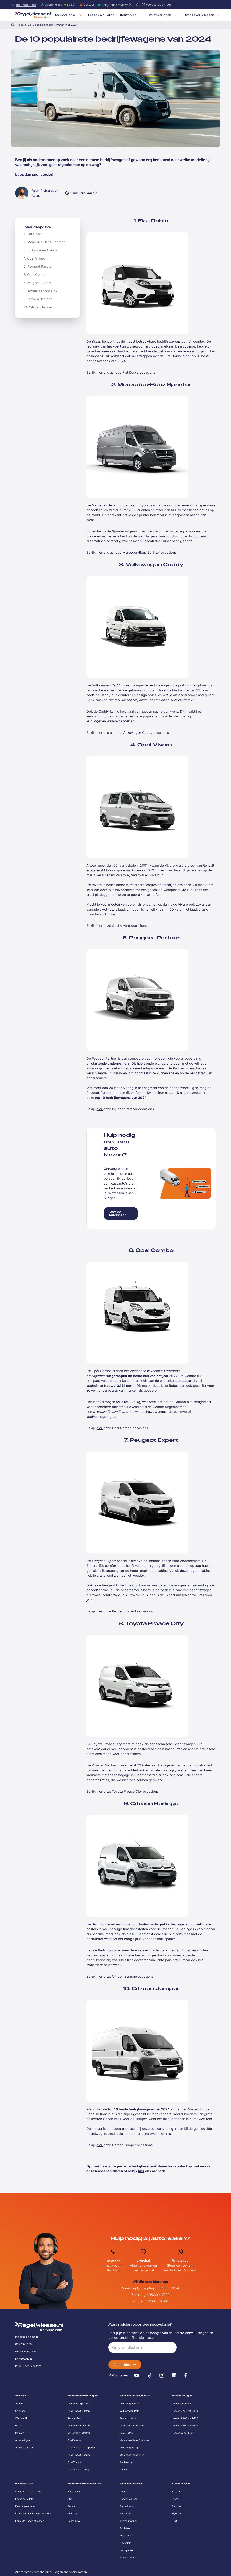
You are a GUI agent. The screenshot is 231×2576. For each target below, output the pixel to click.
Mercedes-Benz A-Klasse (134, 2425)
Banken (19, 2433)
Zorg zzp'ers (127, 2513)
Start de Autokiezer (117, 1213)
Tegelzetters (127, 2535)
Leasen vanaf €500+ (184, 2433)
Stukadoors (126, 2506)
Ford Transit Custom (78, 2411)
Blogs (18, 2425)
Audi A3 (124, 2469)
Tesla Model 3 (128, 2418)
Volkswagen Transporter (81, 2447)
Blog (20, 24)
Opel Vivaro (74, 2440)
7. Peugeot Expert (37, 282)
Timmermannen (128, 2521)
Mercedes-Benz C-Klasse (134, 2440)
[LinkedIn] (174, 2375)
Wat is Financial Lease (28, 2491)
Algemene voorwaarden (71, 2572)
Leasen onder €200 (183, 2403)
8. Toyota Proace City (40, 291)
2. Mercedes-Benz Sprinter (44, 242)
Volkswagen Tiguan (131, 2447)
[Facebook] (185, 2375)
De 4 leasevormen (25, 2506)
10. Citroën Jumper (38, 307)
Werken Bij (21, 2418)
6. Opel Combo (35, 274)
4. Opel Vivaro (34, 258)
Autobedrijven (23, 2440)
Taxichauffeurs (128, 2557)
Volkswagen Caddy (78, 2469)
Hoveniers (125, 2543)
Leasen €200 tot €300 (185, 2411)
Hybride (176, 2513)
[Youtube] (137, 2375)
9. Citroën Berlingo (37, 299)
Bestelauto (73, 2521)
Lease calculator (24, 2499)
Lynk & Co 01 (127, 2433)
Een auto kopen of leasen (29, 2521)
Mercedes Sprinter (77, 2403)
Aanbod (19, 2403)
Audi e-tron (126, 2462)
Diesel (175, 2499)
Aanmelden (122, 2364)
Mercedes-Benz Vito (79, 2425)
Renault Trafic (75, 2418)
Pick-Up (72, 2513)
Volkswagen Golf (129, 2403)
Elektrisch (177, 2506)
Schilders (125, 2528)
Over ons (20, 2411)
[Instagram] (162, 2375)
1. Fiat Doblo (33, 234)
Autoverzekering (24, 2447)
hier (100, 372)
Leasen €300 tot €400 (185, 2418)
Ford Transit (74, 2462)
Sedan (71, 2506)
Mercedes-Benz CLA (132, 2455)
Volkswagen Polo (129, 2411)
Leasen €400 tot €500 (185, 2425)
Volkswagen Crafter (78, 2433)
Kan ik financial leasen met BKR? (34, 2513)
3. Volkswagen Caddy (40, 250)
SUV (70, 2499)
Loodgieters (126, 2550)
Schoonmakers (128, 2499)
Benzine (176, 2491)
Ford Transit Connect (79, 2455)
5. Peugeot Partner (38, 266)
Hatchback (73, 2491)
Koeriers (124, 2491)
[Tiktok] (150, 2375)
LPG (174, 2521)
